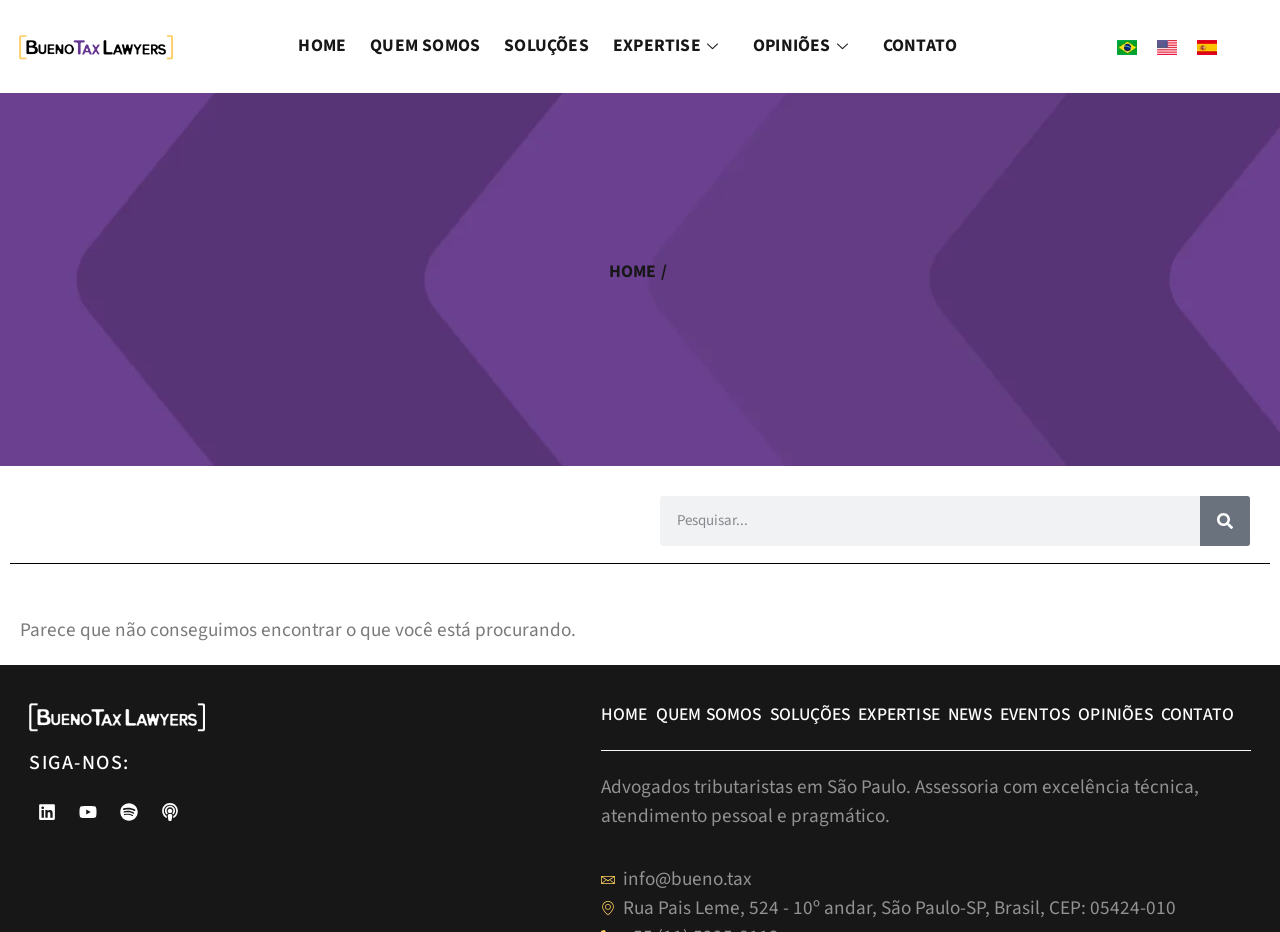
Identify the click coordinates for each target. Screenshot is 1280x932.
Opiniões (803, 45)
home (633, 271)
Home (322, 45)
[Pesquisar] (1225, 521)
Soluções (546, 45)
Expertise (668, 45)
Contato (920, 45)
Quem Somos (425, 45)
